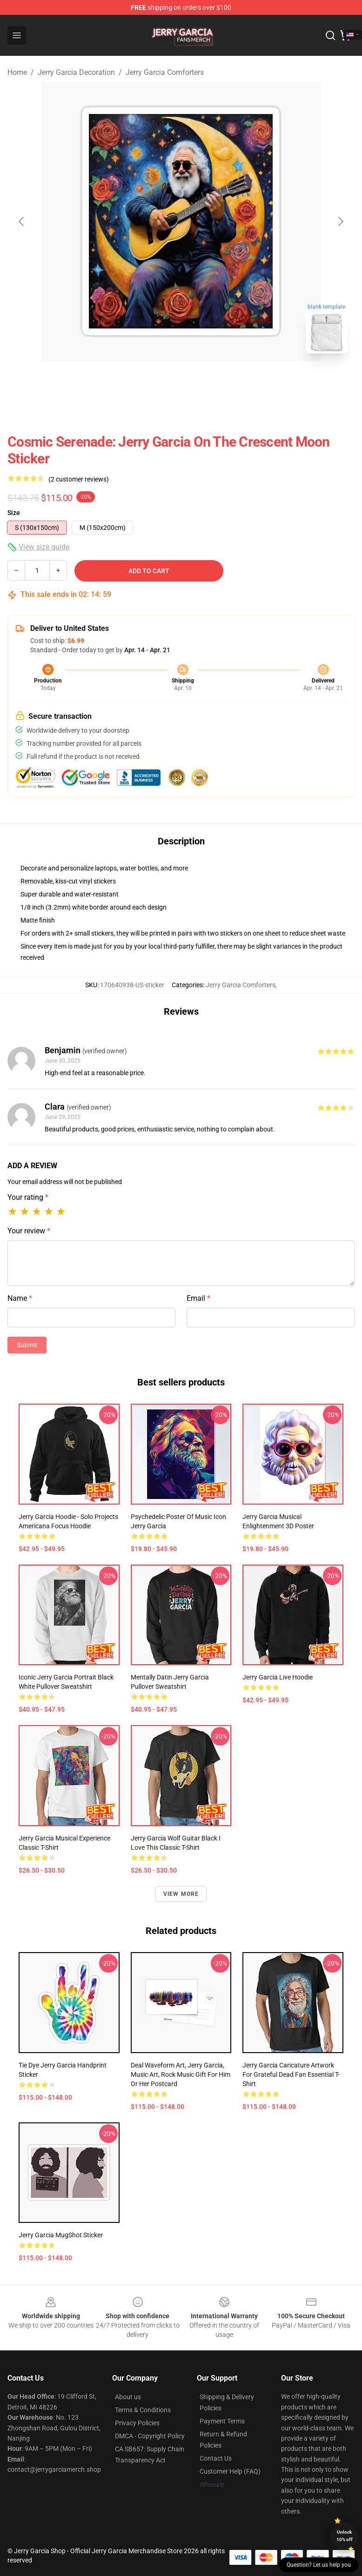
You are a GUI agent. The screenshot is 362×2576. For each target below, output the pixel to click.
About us (128, 2397)
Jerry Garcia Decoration (76, 72)
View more (181, 1894)
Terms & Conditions (143, 2410)
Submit (27, 1345)
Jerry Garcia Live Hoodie (277, 1677)
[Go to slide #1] (156, 381)
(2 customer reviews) (78, 479)
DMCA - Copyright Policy (150, 2436)
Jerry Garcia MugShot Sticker (61, 2235)
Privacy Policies (137, 2423)
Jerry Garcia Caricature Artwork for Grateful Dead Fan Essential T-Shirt (291, 2074)
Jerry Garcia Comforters (165, 72)
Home (17, 72)
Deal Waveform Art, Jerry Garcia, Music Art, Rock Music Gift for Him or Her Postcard (180, 2074)
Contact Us (216, 2458)
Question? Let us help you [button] (319, 2565)
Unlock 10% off (344, 2535)
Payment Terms (222, 2421)
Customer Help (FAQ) (230, 2471)
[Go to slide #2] (205, 381)
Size (13, 512)
